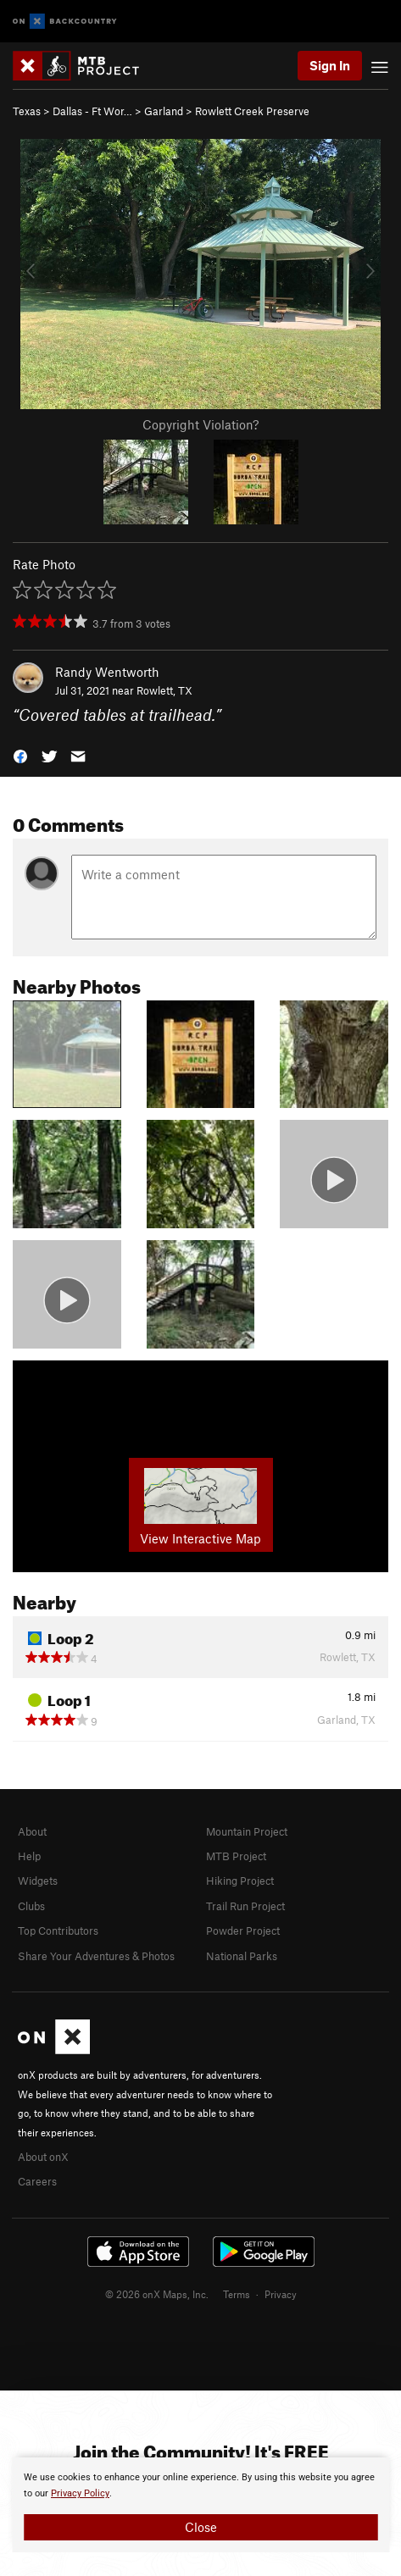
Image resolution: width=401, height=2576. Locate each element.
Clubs (31, 1906)
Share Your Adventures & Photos (96, 1956)
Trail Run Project (245, 1906)
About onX (43, 2156)
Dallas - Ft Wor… (92, 111)
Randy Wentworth (107, 671)
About (32, 1831)
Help (29, 1856)
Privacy (281, 2294)
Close (201, 2526)
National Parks (241, 1956)
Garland (163, 111)
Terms (236, 2294)
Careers (37, 2181)
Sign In (329, 65)
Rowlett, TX (164, 690)
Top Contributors (58, 1930)
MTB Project (236, 1856)
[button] (20, 755)
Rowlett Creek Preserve (252, 111)
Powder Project (243, 1930)
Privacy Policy (80, 2493)
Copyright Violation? (200, 424)
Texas (27, 111)
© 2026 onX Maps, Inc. (157, 2294)
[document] (200, 2504)
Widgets (38, 1880)
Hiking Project (240, 1880)
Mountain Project (246, 1831)
